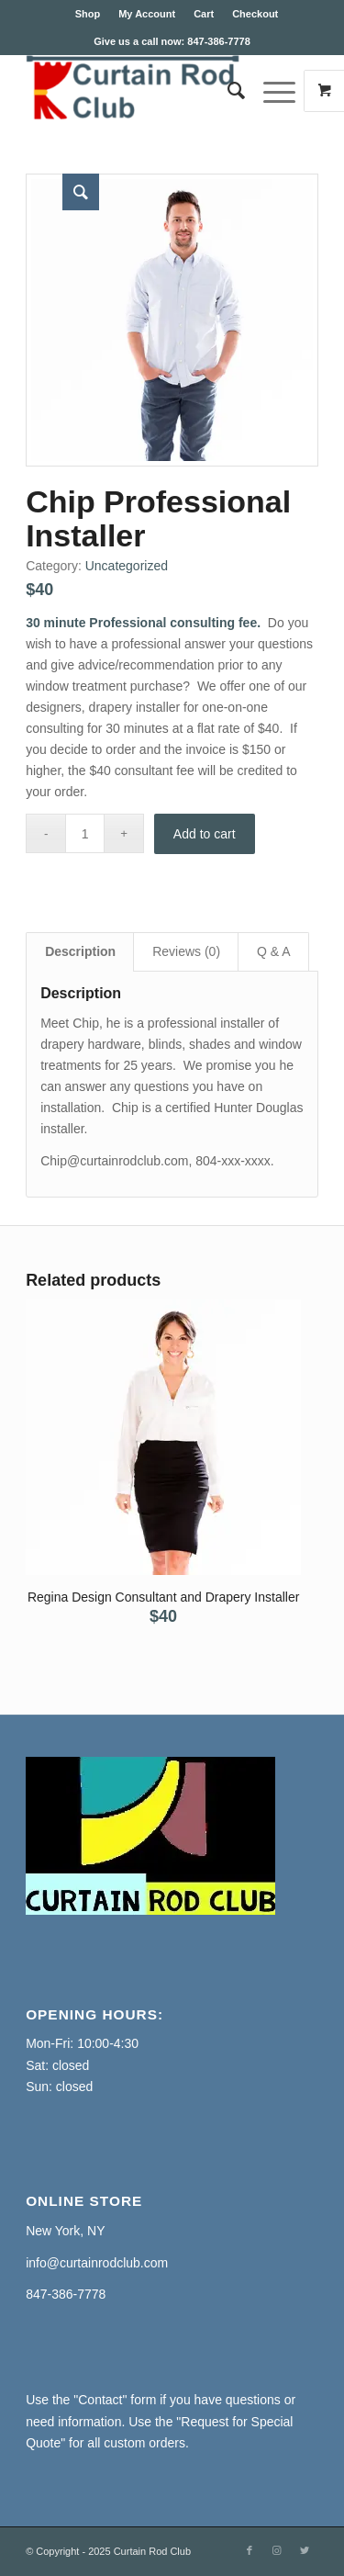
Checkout (255, 13)
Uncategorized (126, 565)
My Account (146, 13)
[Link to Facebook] (249, 2550)
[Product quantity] (85, 833)
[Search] (227, 91)
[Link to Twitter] (304, 2550)
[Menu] (270, 91)
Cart (204, 13)
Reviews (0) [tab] (186, 951)
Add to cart (204, 834)
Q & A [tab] (274, 951)
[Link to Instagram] (277, 2550)
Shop (88, 13)
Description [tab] (80, 951)
